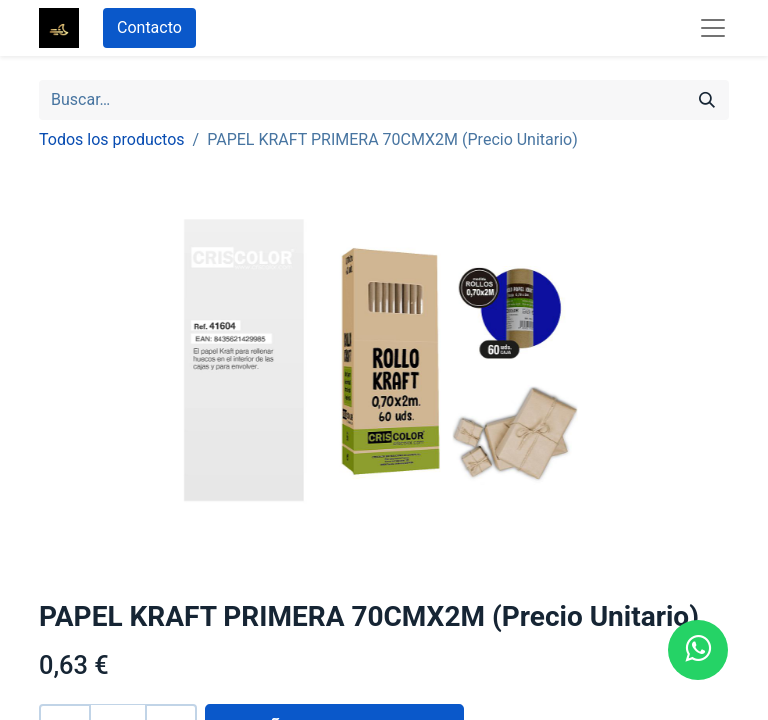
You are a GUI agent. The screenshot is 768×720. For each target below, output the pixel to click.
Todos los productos (112, 139)
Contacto (149, 27)
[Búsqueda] (707, 100)
